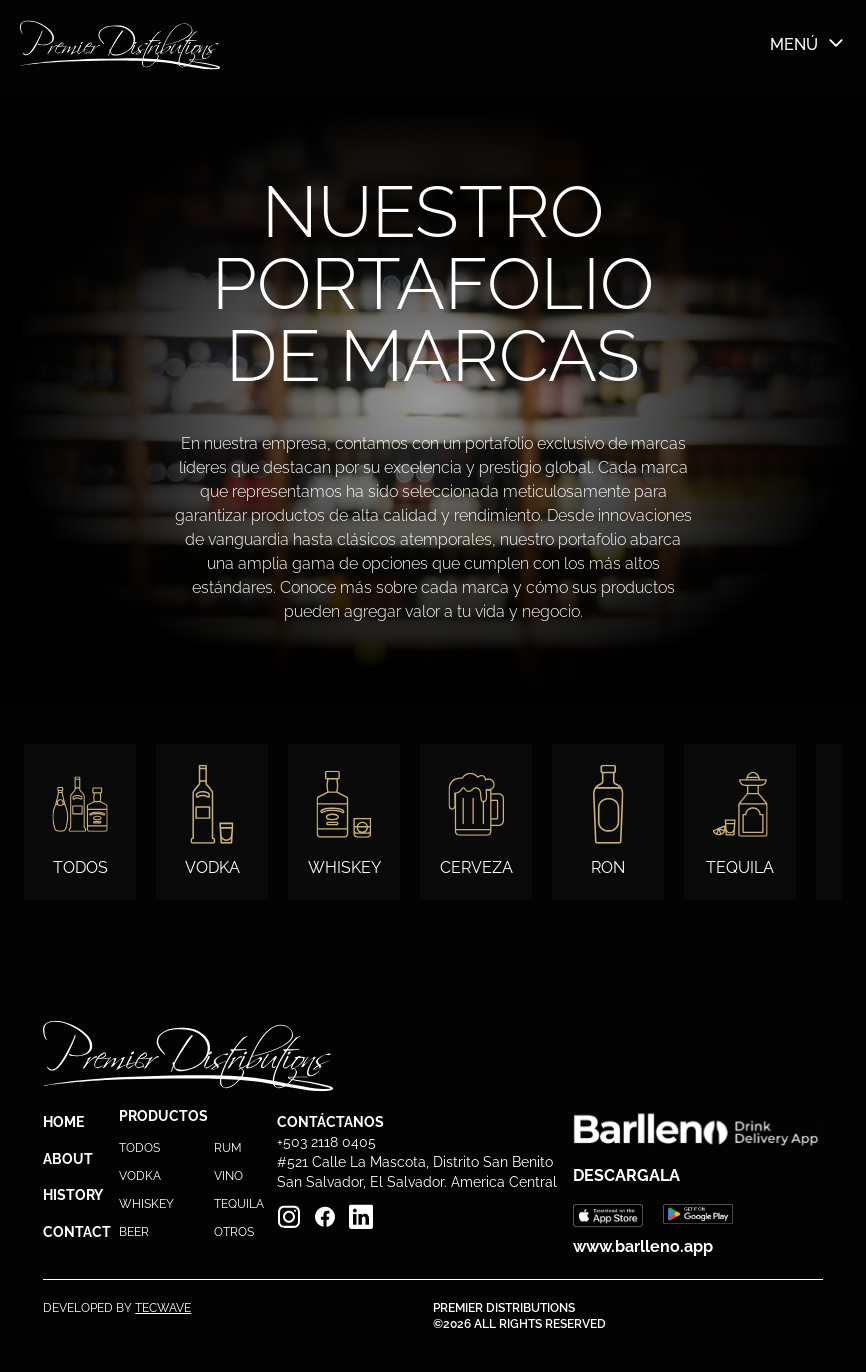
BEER (134, 1232)
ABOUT (68, 1159)
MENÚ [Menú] (808, 43)
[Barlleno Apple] (608, 1215)
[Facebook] (325, 1216)
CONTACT (77, 1232)
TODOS (139, 1148)
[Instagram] (289, 1216)
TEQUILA (239, 1204)
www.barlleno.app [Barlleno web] (643, 1246)
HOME (63, 1122)
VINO (228, 1176)
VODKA (140, 1176)
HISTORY (73, 1195)
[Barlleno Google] (698, 1215)
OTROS (234, 1232)
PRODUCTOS (163, 1116)
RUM (228, 1148)
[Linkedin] (361, 1216)
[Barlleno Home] (120, 45)
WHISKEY (146, 1204)
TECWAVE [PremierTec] (163, 1308)
